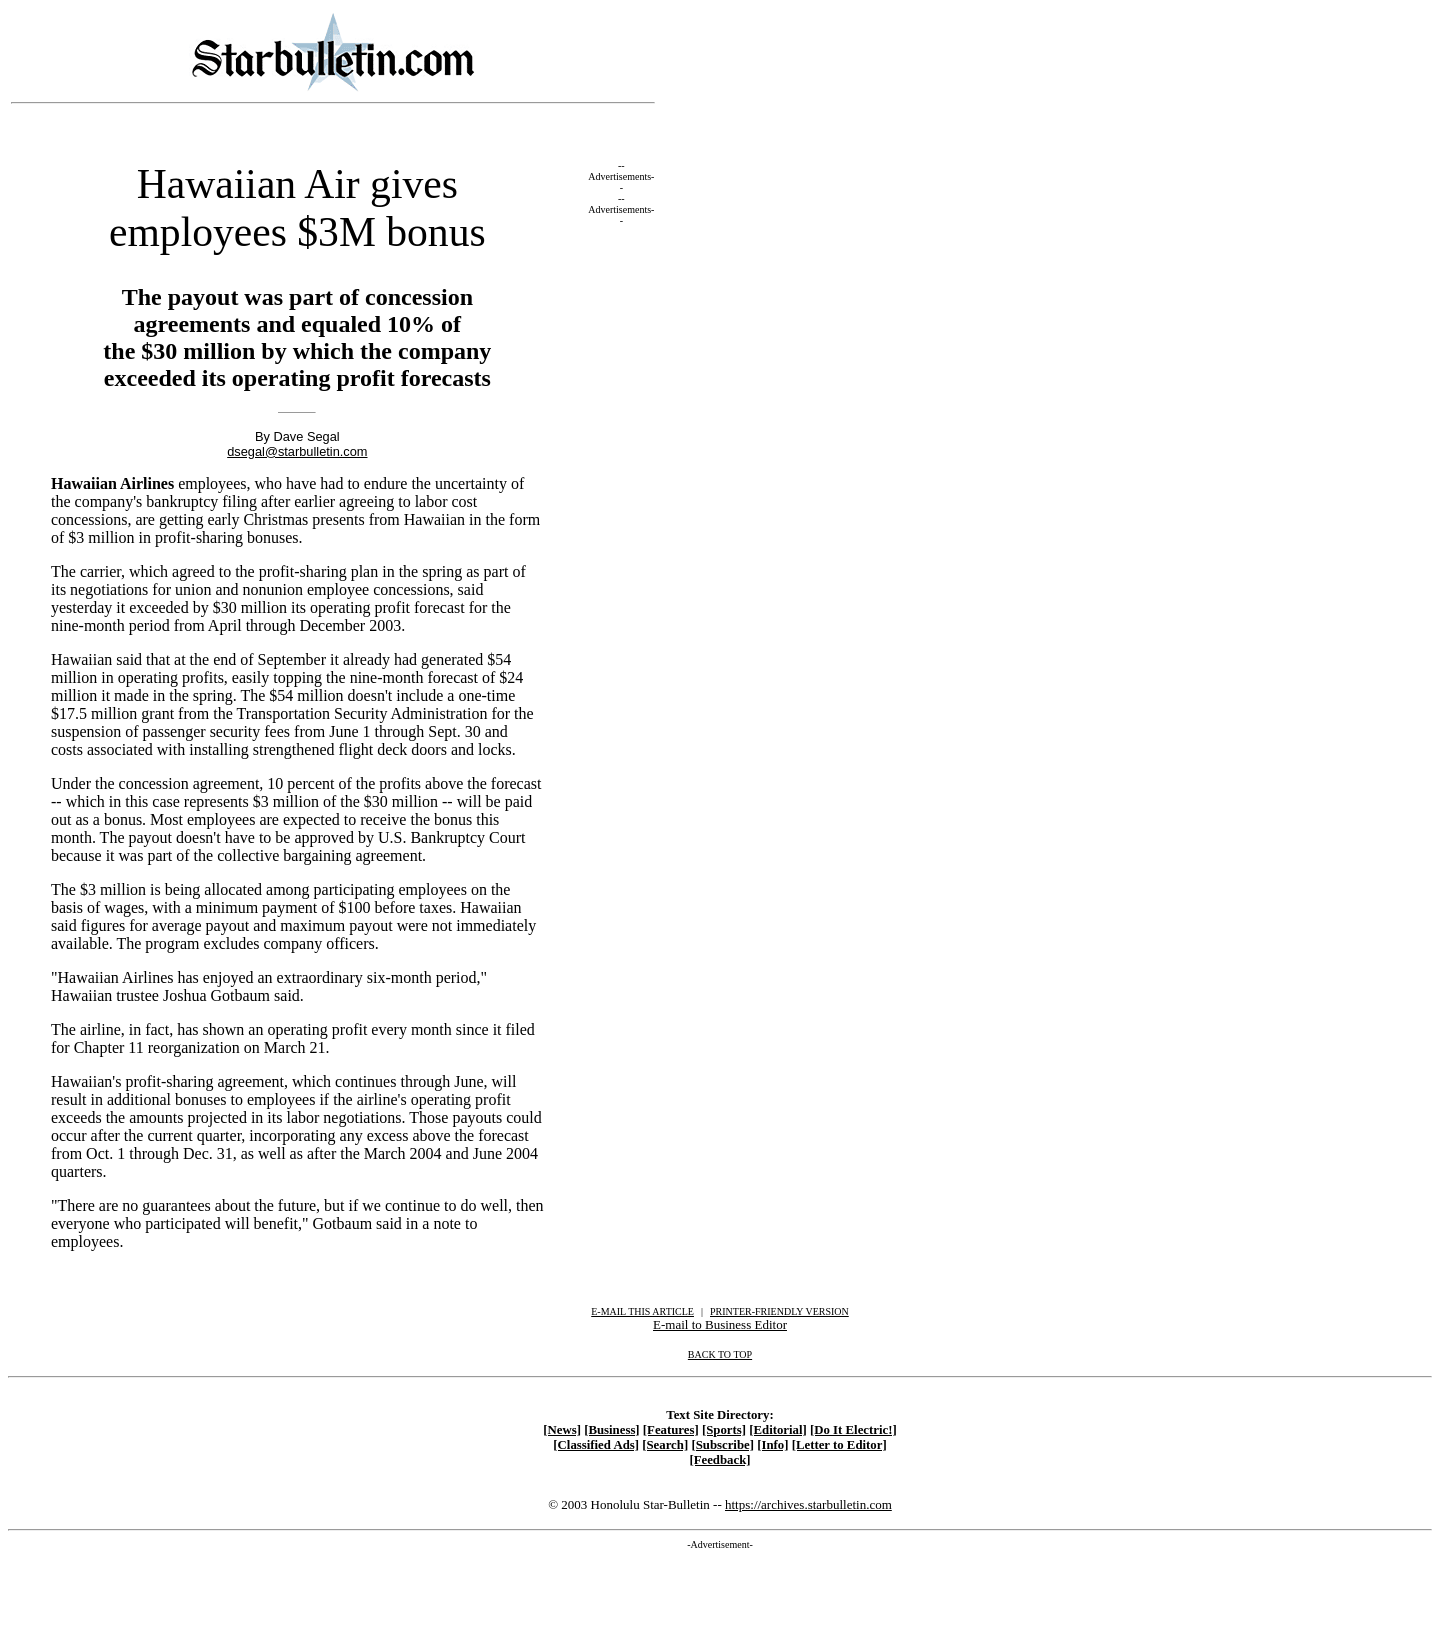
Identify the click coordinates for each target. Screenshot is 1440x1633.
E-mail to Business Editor (720, 1324)
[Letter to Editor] (839, 1445)
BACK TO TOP (720, 1354)
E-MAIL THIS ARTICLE (642, 1311)
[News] (562, 1430)
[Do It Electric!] (853, 1430)
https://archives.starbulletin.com (808, 1504)
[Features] (671, 1430)
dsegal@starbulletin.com (297, 451)
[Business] (611, 1430)
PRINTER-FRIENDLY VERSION (779, 1311)
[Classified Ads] (596, 1445)
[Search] (665, 1445)
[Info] (772, 1445)
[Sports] (724, 1430)
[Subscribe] (722, 1445)
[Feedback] (719, 1460)
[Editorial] (778, 1430)
